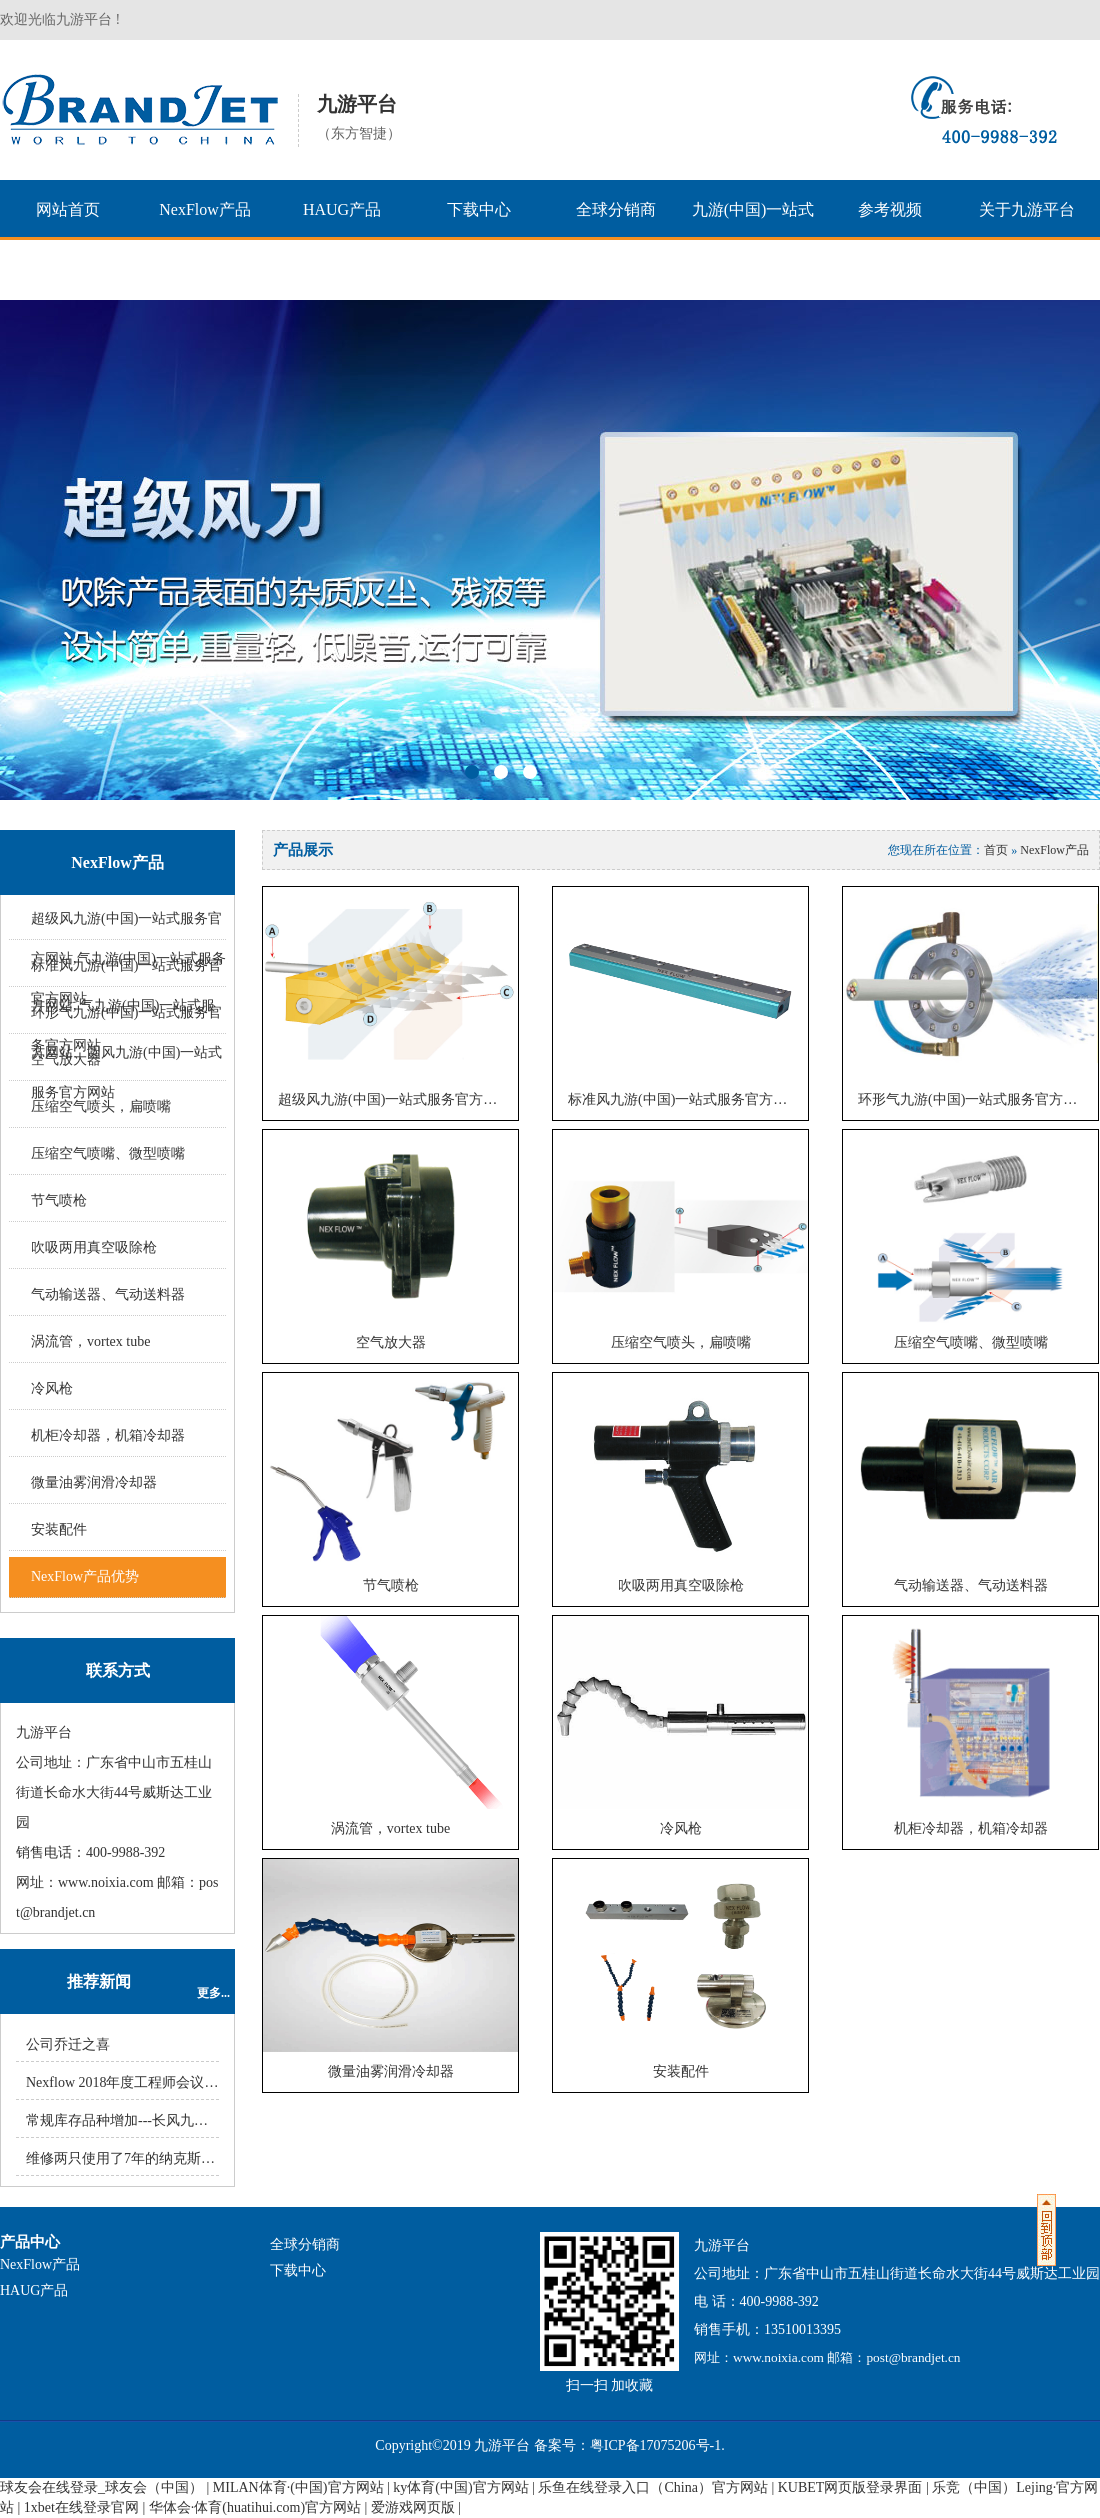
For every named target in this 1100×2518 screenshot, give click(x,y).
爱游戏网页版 (413, 2507)
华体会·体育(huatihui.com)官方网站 (255, 2507)
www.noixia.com (106, 1882)
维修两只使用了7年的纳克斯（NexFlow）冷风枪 (174, 2158)
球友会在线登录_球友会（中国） (101, 2487)
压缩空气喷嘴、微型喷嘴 (108, 1153)
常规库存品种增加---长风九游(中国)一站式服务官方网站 (198, 2120)
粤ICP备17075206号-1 (655, 2445)
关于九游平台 (1027, 209)
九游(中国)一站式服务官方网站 (753, 239)
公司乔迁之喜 (68, 2044)
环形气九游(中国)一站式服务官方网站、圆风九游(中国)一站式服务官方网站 (126, 1052)
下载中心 (479, 209)
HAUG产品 (342, 209)
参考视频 (890, 209)
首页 (996, 850)
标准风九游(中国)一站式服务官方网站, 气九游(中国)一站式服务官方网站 (688, 1099)
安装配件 (59, 1529)
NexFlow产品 (205, 209)
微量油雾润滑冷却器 (94, 1482)
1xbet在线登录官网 (81, 2507)
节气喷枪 (59, 1200)
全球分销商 (616, 209)
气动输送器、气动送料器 (108, 1294)
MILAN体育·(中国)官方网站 (298, 2487)
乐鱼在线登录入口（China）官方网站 (652, 2487)
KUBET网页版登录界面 (850, 2487)
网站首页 (68, 209)
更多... (213, 1993)
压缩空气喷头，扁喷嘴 (101, 1106)
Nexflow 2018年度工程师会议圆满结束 (143, 2082)
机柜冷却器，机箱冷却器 (108, 1435)
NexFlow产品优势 (85, 1576)
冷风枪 (52, 1388)
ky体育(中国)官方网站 (460, 2487)
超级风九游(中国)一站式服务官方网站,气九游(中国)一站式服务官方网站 (398, 1099)
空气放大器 (391, 1342)
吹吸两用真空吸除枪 (94, 1247)
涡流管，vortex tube (90, 1341)
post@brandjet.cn (913, 2357)
